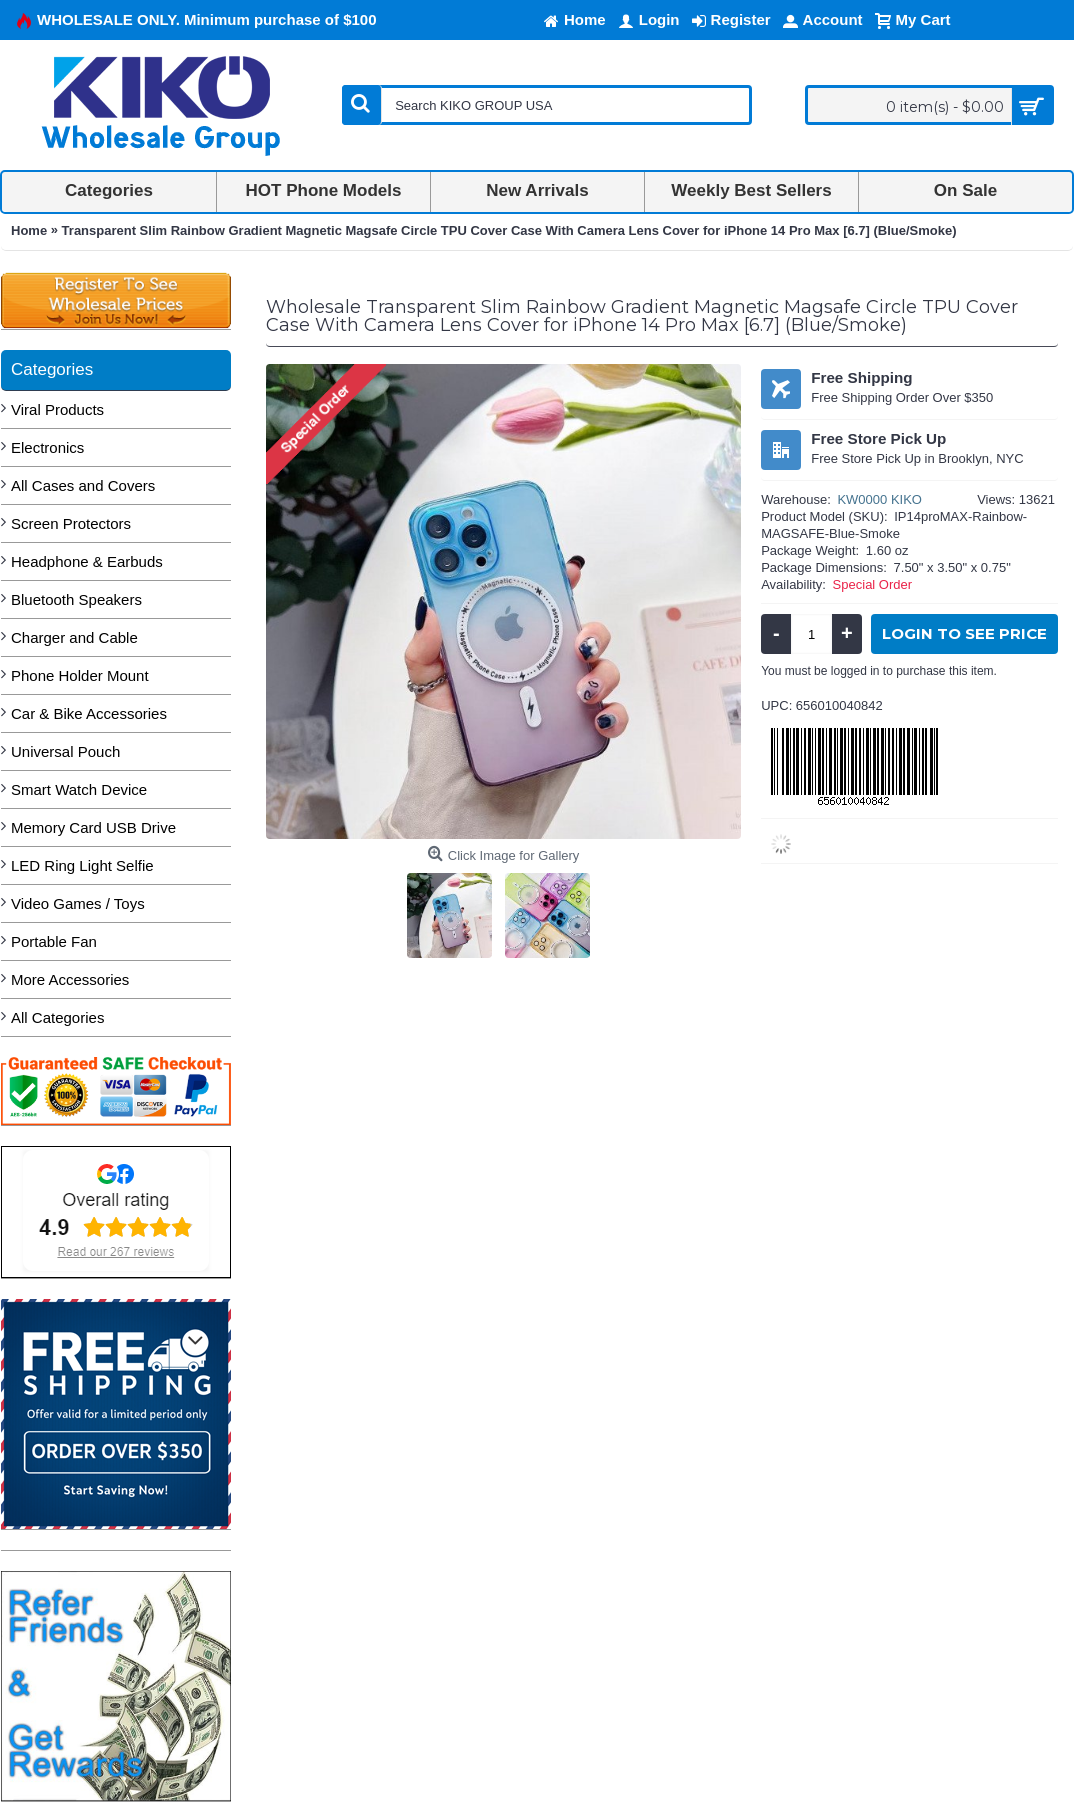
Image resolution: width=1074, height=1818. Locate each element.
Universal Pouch (65, 751)
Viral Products (57, 409)
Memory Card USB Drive (93, 827)
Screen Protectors (71, 523)
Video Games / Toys (78, 903)
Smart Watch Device (79, 789)
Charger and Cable (74, 637)
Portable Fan (54, 941)
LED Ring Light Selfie (82, 865)
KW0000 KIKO (879, 499)
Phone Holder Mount (80, 675)
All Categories (57, 1017)
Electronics (47, 447)
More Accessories (70, 979)
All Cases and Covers (83, 485)
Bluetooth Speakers (76, 599)
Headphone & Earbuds (87, 561)
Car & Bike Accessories (89, 713)
